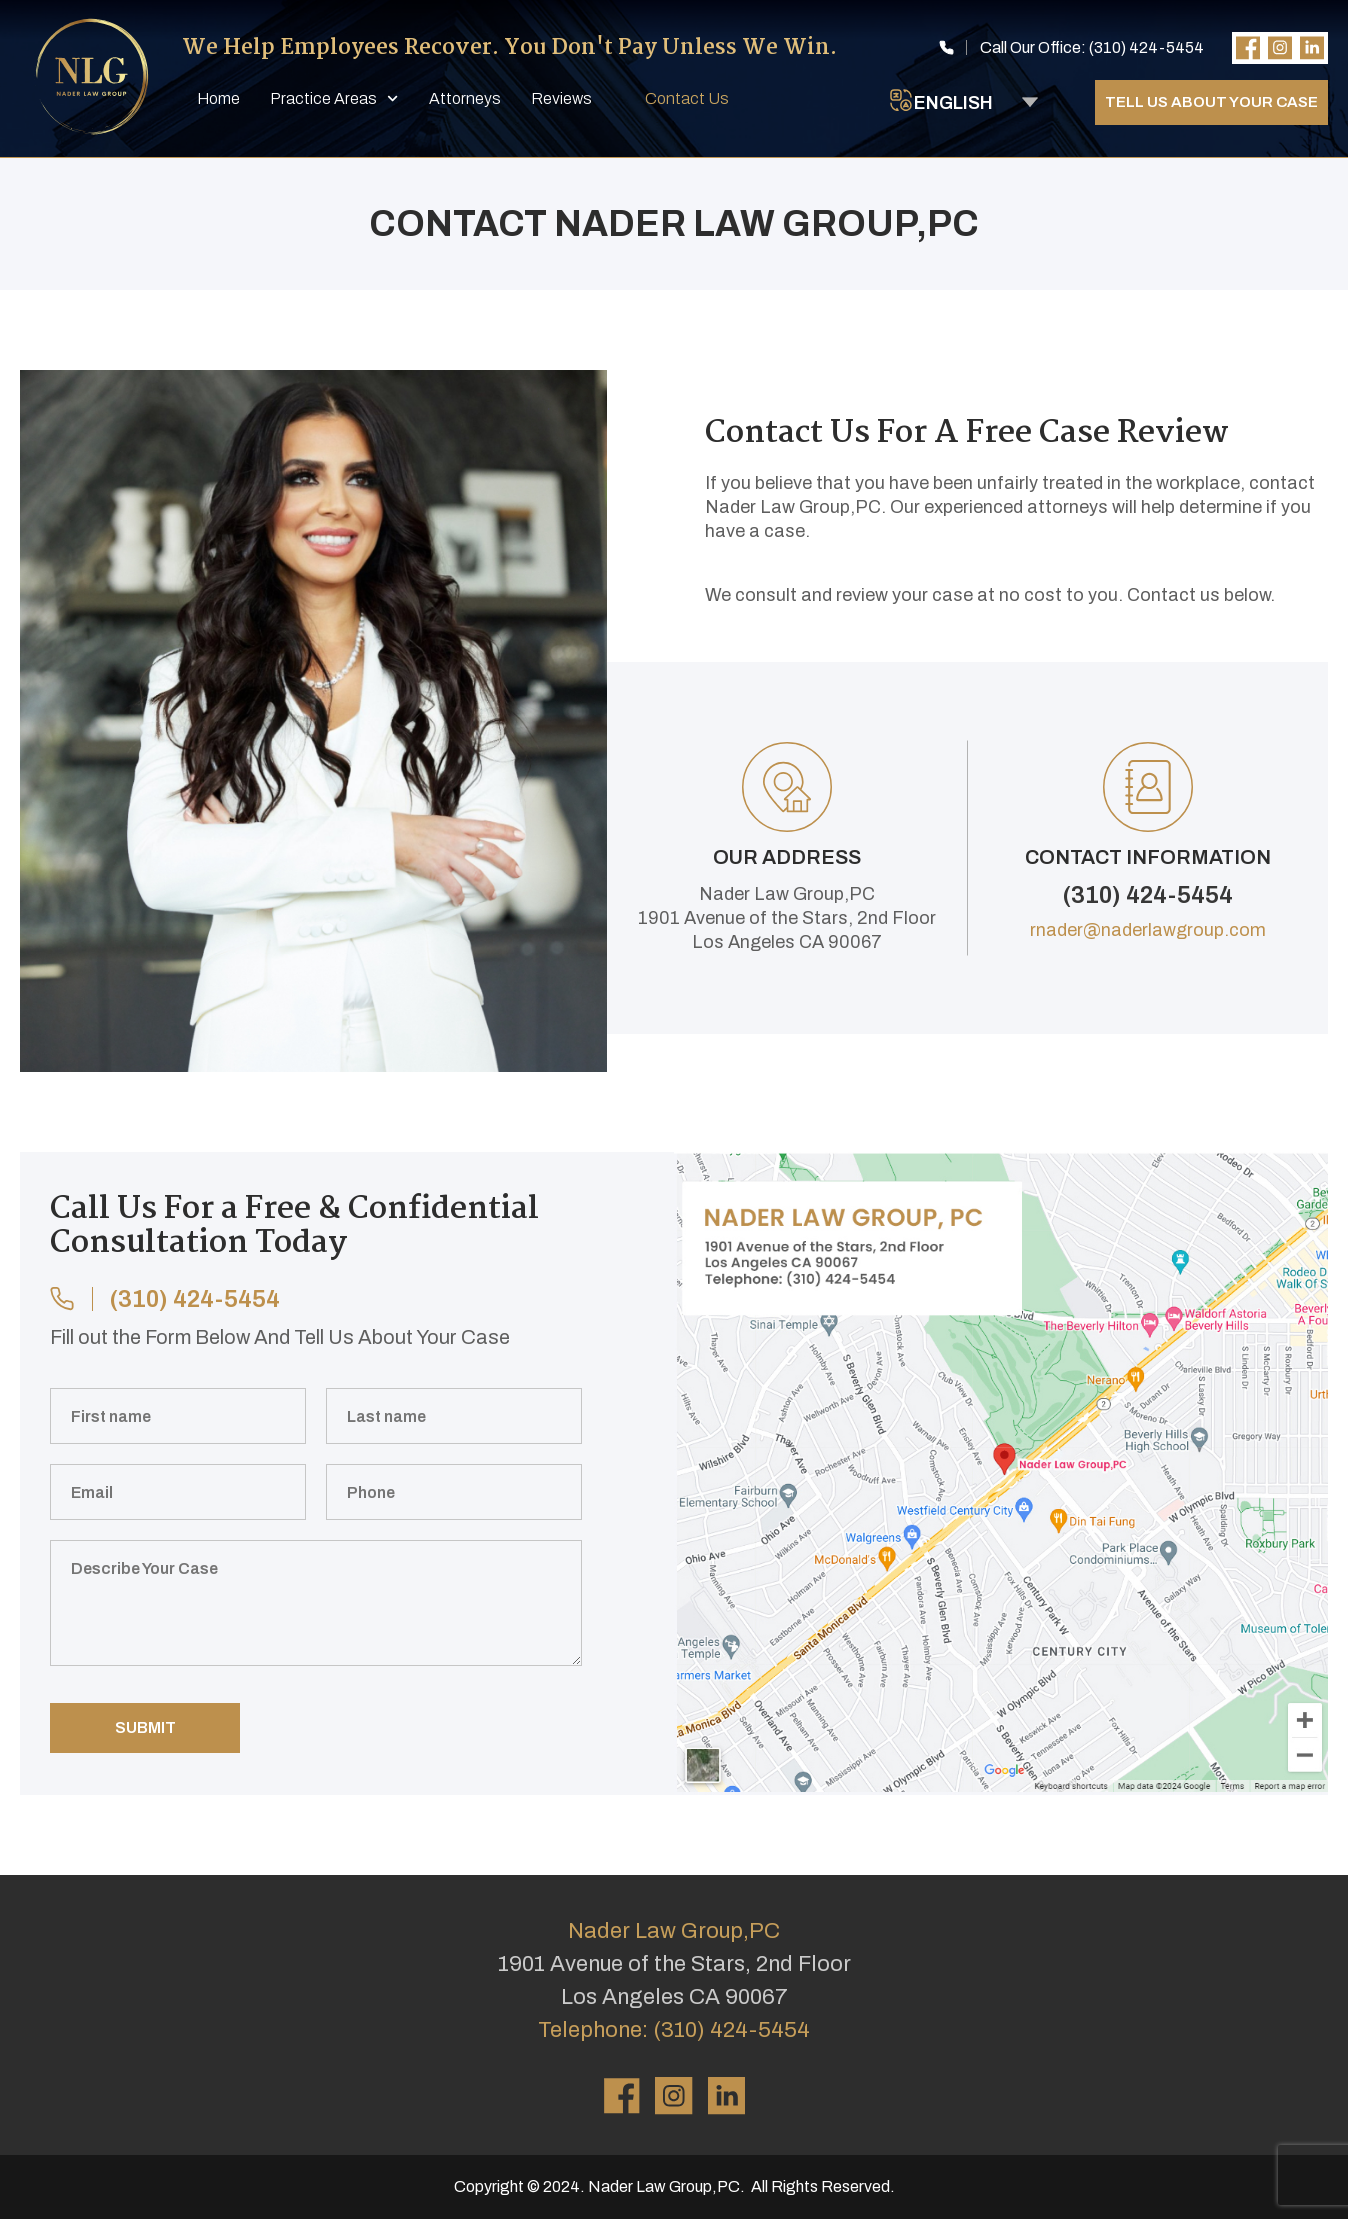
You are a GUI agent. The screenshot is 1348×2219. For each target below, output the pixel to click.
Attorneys (465, 98)
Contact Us (687, 98)
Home (218, 98)
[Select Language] (976, 102)
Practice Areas (334, 98)
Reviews (561, 98)
